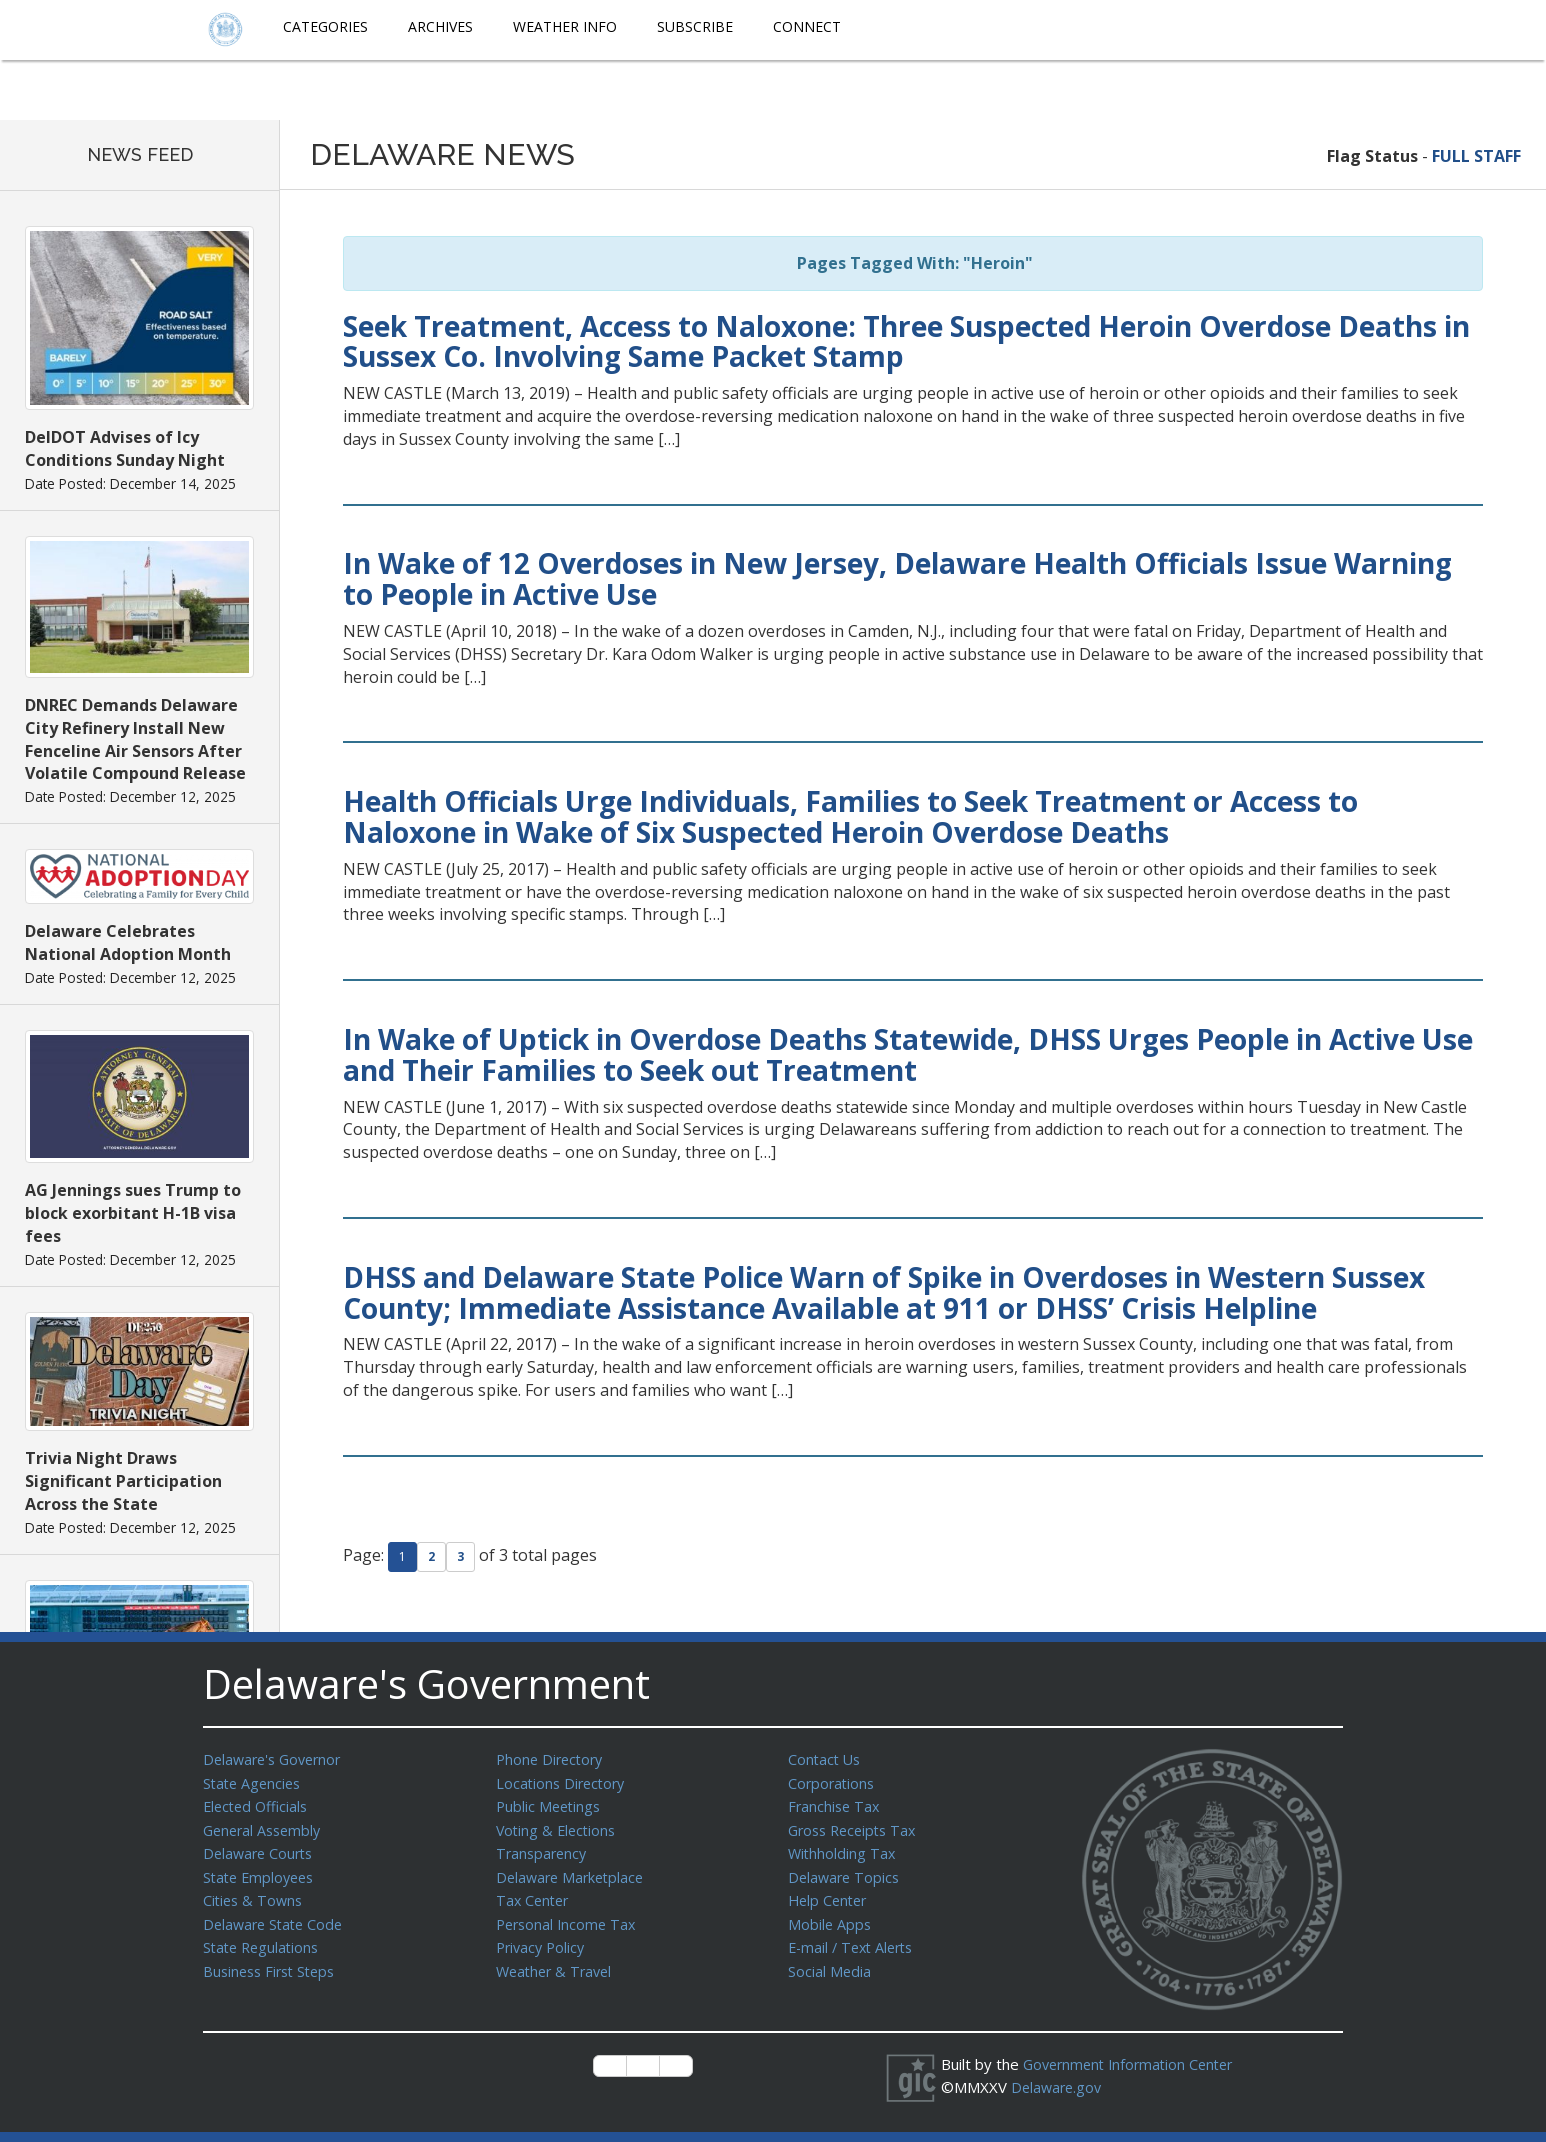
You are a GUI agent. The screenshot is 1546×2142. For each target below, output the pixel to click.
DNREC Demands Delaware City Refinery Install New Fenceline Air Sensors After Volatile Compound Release (135, 739)
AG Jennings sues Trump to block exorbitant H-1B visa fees (133, 1213)
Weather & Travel (557, 1962)
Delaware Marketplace (573, 1872)
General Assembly (265, 1827)
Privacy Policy (543, 1939)
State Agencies (254, 1782)
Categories (325, 26)
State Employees (262, 1872)
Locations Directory (563, 1782)
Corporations (833, 1782)
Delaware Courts (261, 1849)
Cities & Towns (255, 1894)
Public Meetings (550, 1804)
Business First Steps (273, 1962)
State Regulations (264, 1939)
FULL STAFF (1476, 156)
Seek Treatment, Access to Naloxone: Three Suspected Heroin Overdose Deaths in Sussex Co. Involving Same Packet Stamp (906, 341)
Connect (807, 26)
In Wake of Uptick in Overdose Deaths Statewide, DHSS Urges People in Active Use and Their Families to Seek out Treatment (908, 1054)
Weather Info (565, 26)
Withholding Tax (843, 1849)
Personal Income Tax (569, 1917)
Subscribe (695, 26)
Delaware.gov (1058, 2086)
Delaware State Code (276, 1917)
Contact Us (826, 1759)
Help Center (830, 1894)
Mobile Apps (830, 1917)
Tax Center (534, 1894)
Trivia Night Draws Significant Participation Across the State (123, 1481)
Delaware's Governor (276, 1759)
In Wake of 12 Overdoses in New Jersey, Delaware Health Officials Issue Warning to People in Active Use (897, 578)
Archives (440, 26)
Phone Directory (552, 1759)
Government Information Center (1134, 2064)
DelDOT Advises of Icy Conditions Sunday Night (125, 448)
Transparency (543, 1849)
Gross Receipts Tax (856, 1827)
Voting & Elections (558, 1827)
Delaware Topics (846, 1872)
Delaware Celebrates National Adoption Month (128, 942)
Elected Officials (258, 1804)
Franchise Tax (835, 1804)
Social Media (830, 1962)
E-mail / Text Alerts (855, 1939)
